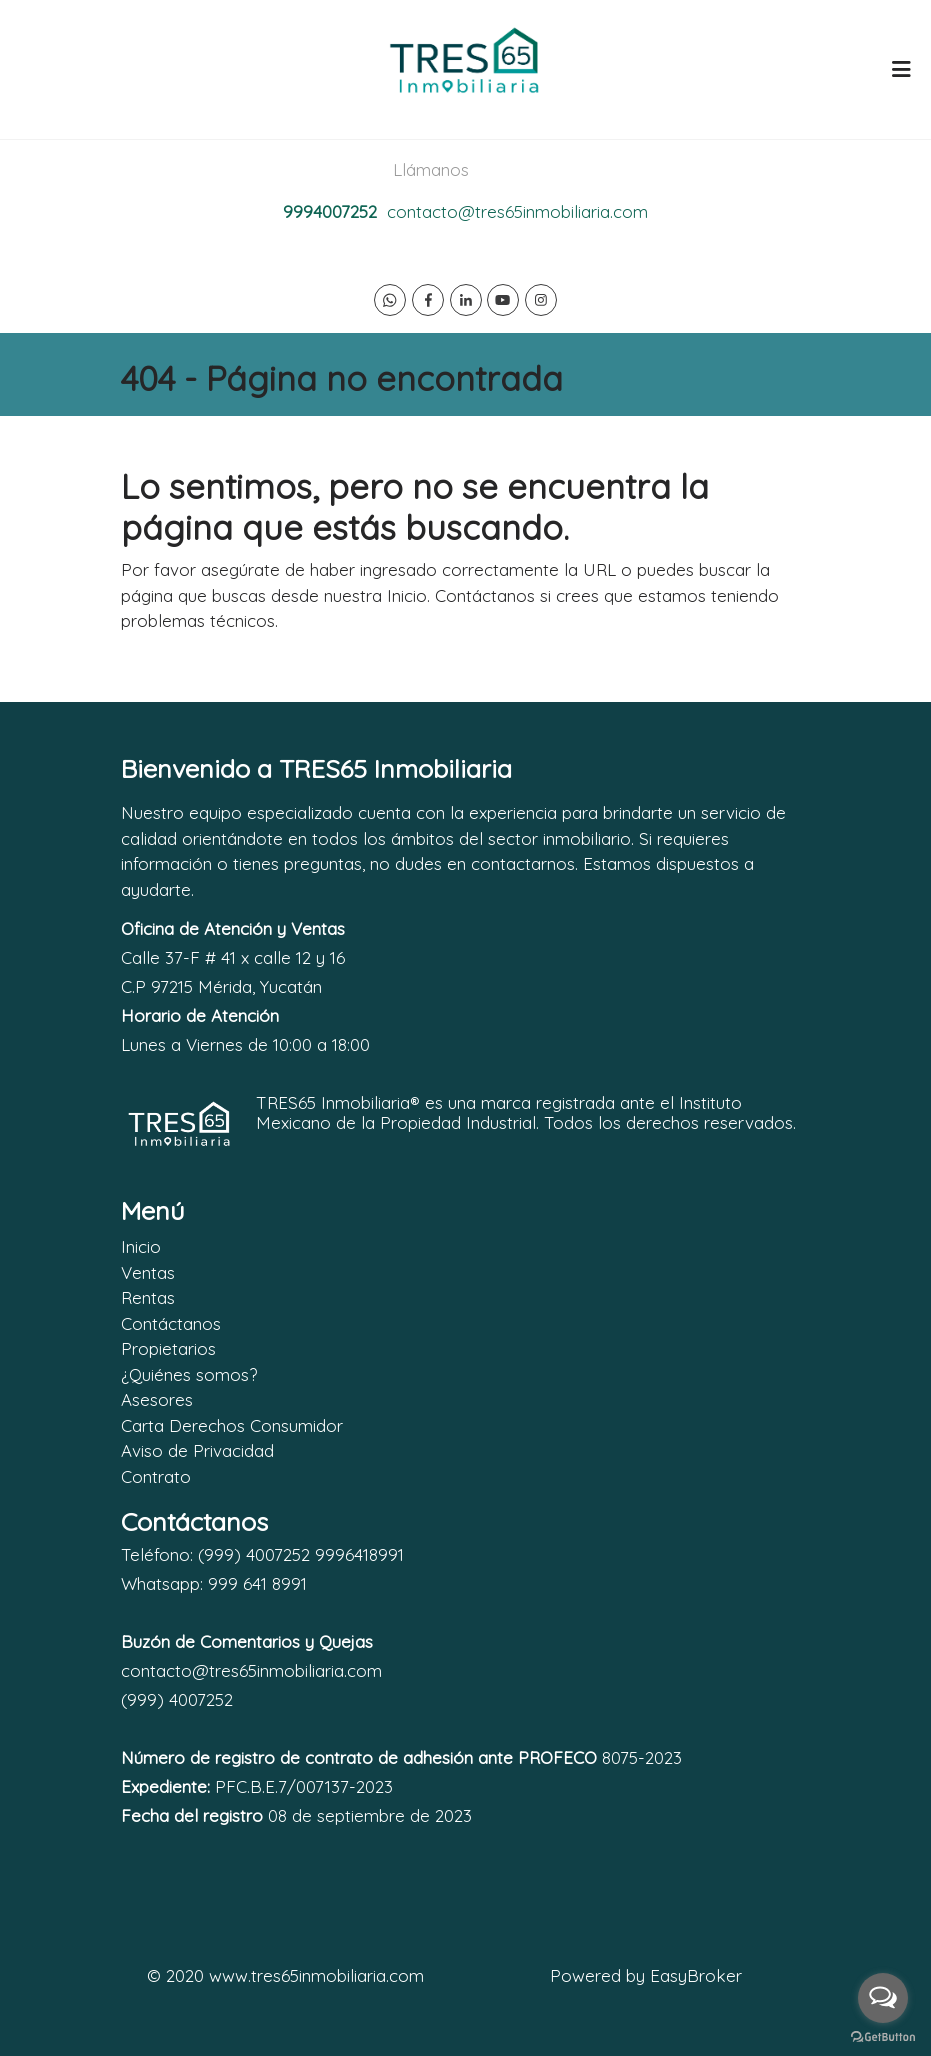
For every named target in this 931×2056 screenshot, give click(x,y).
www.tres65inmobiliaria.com (316, 1975)
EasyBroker (696, 1975)
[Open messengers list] (883, 1998)
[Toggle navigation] (901, 69)
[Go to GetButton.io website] (883, 2036)
